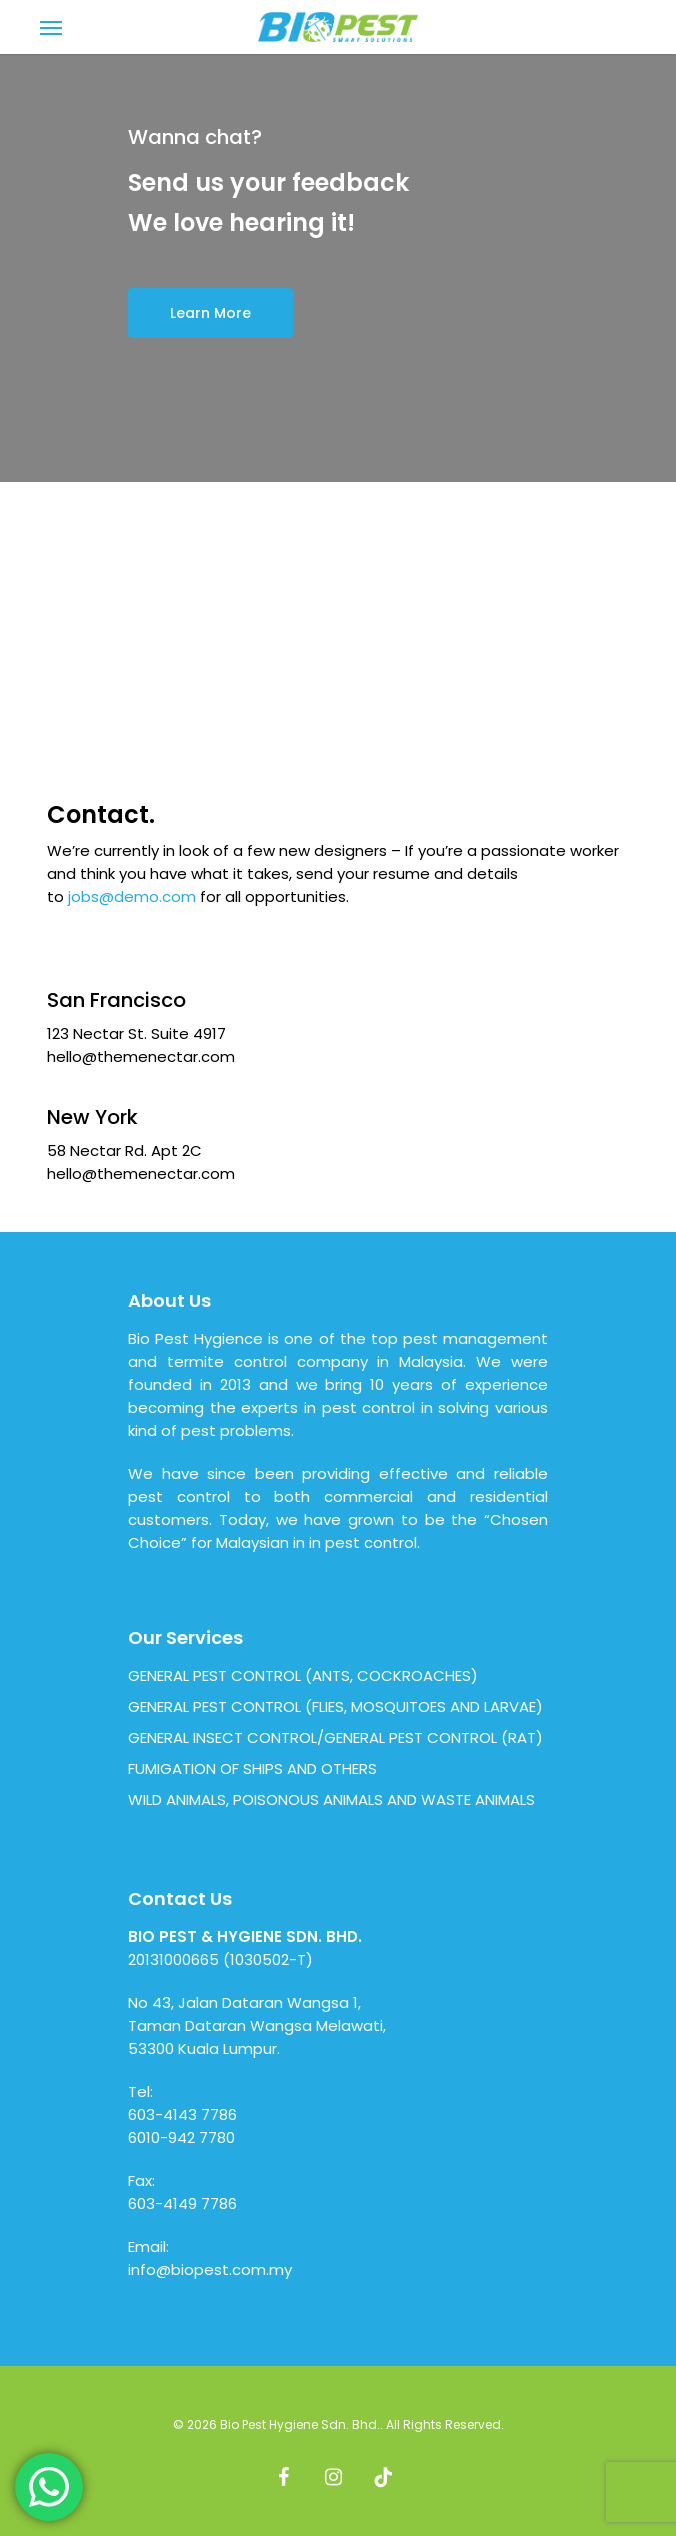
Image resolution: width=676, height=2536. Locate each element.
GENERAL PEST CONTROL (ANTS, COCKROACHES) (303, 1675)
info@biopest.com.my (210, 2269)
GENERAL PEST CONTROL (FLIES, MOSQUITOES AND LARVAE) (335, 1706)
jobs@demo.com (132, 896)
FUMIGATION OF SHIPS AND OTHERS (252, 1768)
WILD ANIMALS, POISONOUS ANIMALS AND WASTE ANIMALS (331, 1799)
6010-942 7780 (181, 2137)
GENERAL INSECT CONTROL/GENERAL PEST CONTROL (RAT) (335, 1737)
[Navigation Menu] (51, 27)
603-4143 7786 (182, 2114)
